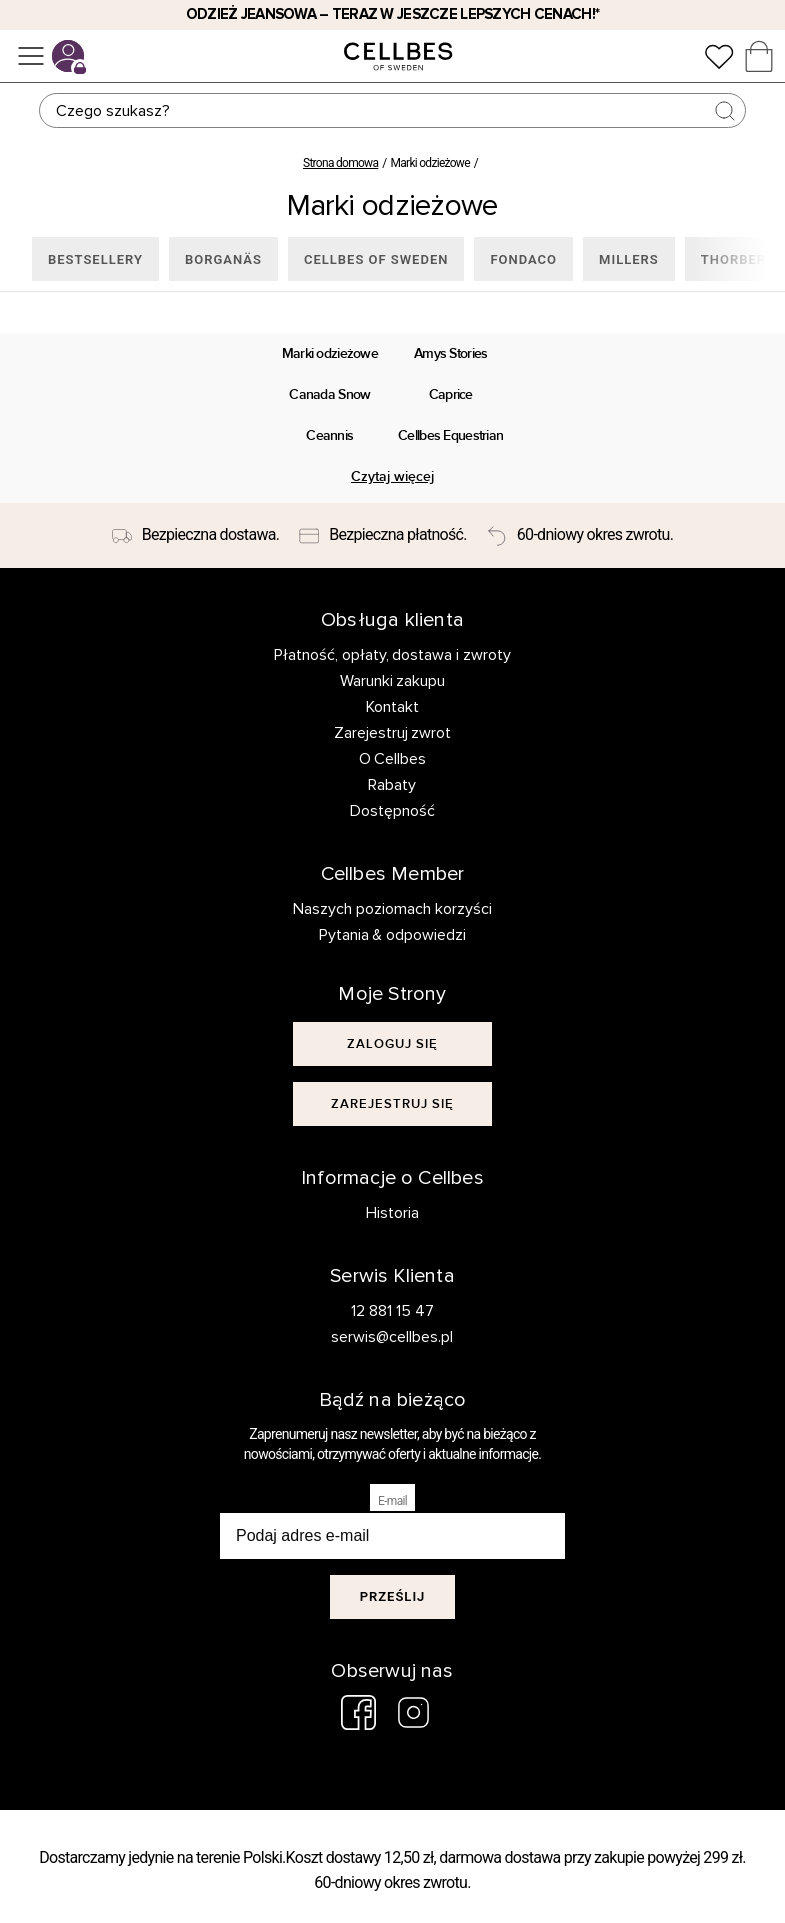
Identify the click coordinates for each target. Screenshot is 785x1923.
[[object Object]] (392, 1044)
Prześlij (393, 1596)
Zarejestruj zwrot (393, 733)
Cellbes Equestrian (450, 435)
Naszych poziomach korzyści (392, 909)
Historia (392, 1213)
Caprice (451, 394)
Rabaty (392, 785)
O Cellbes (393, 759)
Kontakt (392, 707)
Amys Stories (451, 353)
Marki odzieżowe (330, 353)
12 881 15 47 (392, 1311)
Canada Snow (329, 394)
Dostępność (392, 811)
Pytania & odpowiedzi (393, 935)
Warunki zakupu (393, 681)
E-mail (392, 1501)
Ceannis (329, 435)
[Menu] (31, 56)
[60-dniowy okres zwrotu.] (580, 536)
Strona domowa (340, 163)
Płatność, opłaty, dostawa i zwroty (393, 655)
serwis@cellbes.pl (392, 1337)
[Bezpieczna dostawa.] (195, 536)
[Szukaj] (392, 110)
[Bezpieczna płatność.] (383, 536)
